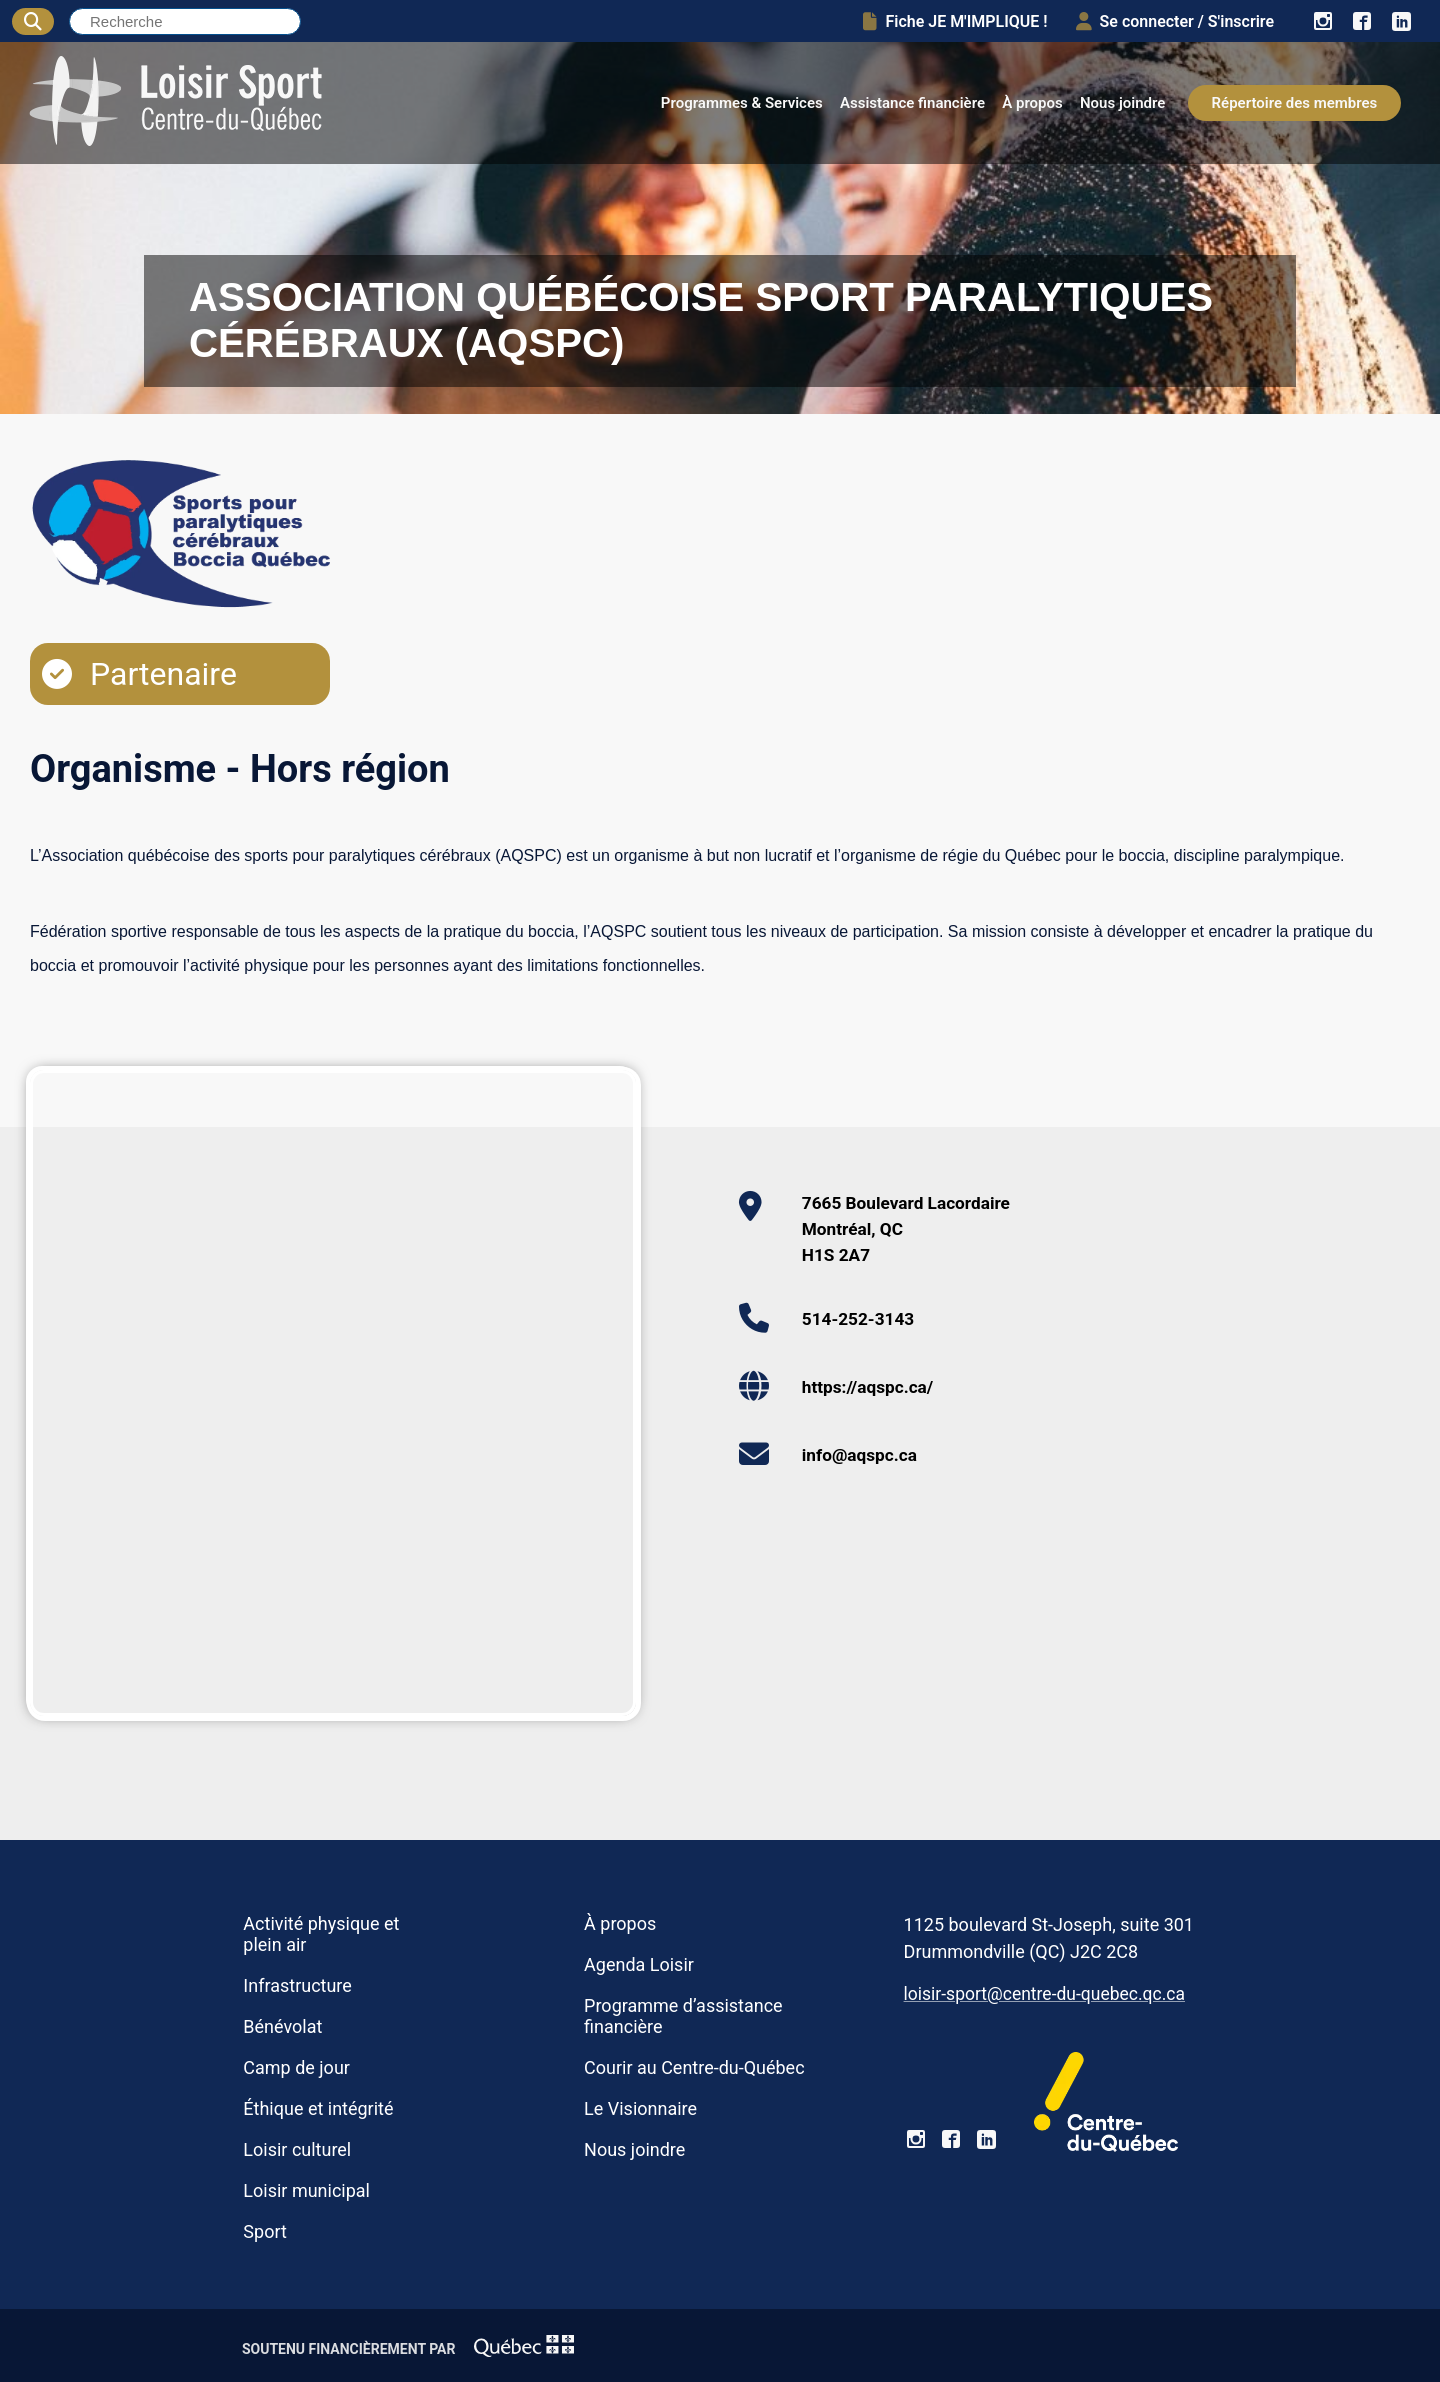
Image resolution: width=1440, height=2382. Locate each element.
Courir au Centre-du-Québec (694, 2067)
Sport (264, 2231)
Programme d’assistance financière (683, 2016)
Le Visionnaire (640, 2108)
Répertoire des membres (1295, 103)
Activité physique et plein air (321, 1934)
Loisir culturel (297, 2149)
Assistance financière (912, 103)
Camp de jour (296, 2067)
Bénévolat (282, 2026)
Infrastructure (297, 1985)
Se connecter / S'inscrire (1175, 21)
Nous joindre (1122, 103)
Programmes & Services (742, 103)
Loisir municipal (306, 2190)
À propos (1032, 103)
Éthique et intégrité (318, 2108)
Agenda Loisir (639, 1964)
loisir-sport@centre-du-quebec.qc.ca (1044, 1994)
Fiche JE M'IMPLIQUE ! (955, 21)
